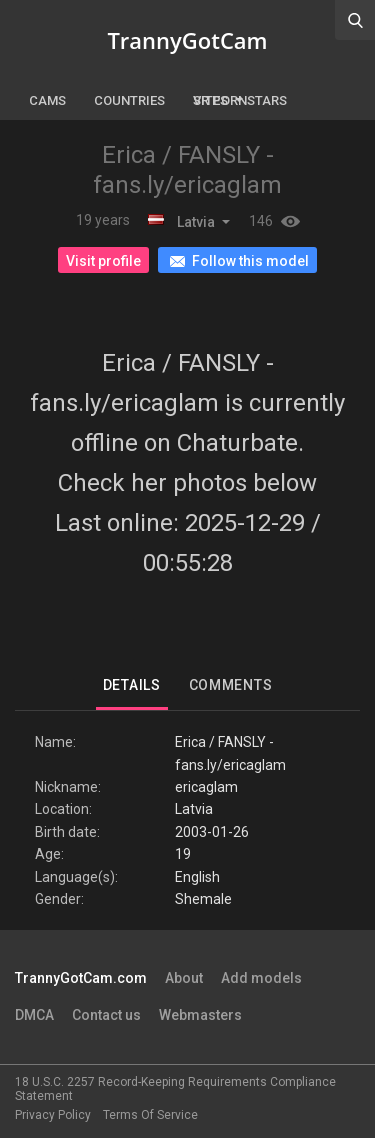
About (184, 978)
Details (132, 685)
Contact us (106, 1015)
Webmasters (200, 1015)
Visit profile (103, 261)
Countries (129, 100)
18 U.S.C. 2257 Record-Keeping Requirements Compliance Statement (175, 1089)
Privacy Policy (53, 1115)
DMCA (34, 1015)
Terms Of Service (150, 1115)
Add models (261, 978)
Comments (231, 685)
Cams (47, 100)
